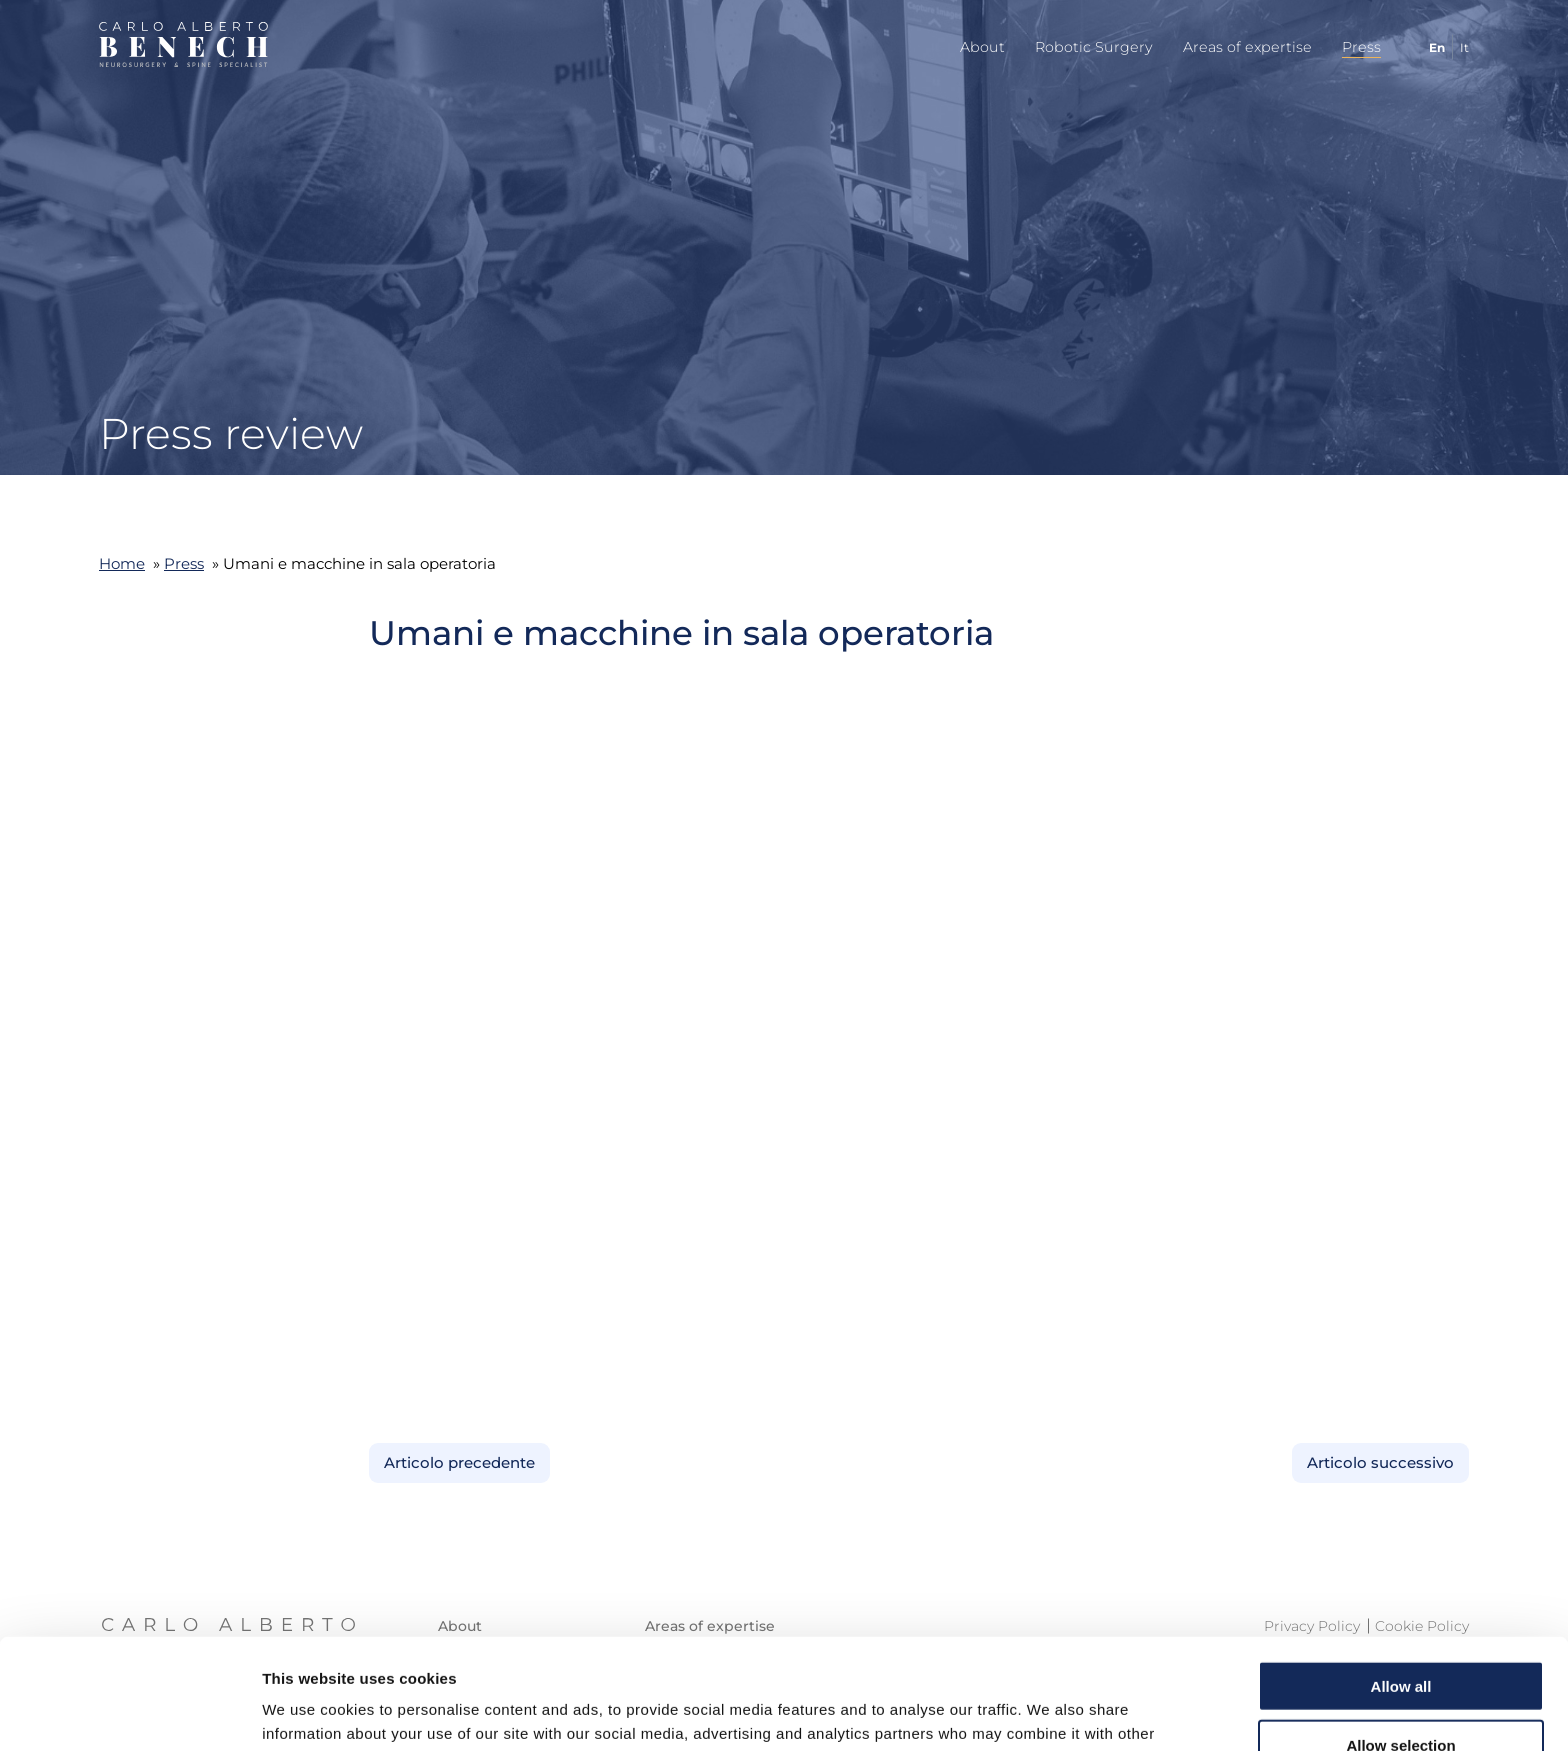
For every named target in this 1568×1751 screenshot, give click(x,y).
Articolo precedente (459, 1462)
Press (1361, 47)
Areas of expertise (1247, 47)
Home (122, 563)
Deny (1401, 1692)
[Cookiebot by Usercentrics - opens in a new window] (129, 1712)
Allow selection (1400, 1634)
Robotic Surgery (1094, 47)
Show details (1049, 1711)
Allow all (1401, 1575)
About (982, 47)
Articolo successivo (1380, 1462)
